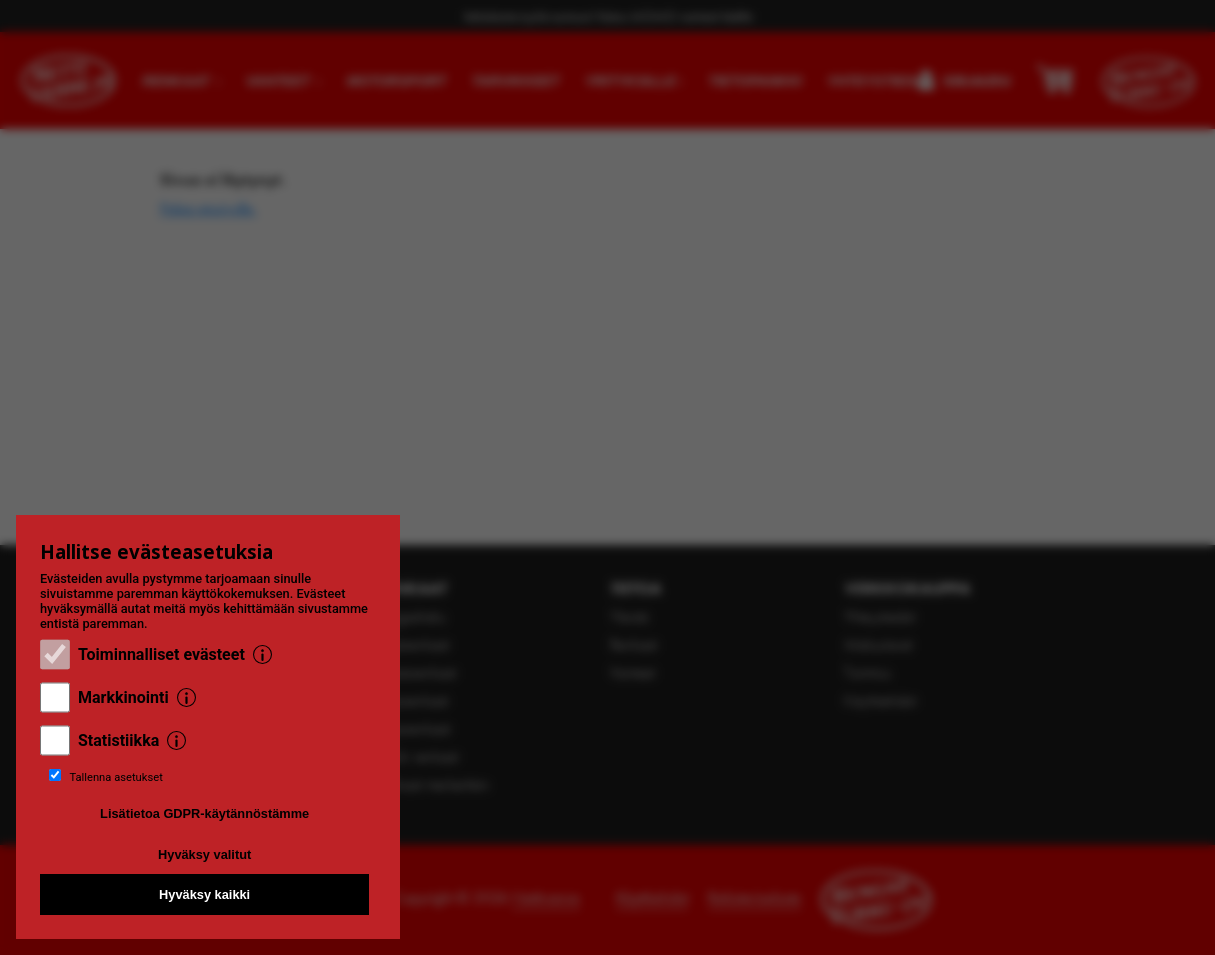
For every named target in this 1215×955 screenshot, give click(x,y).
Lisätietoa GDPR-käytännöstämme (204, 813)
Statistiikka (118, 740)
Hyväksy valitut (204, 854)
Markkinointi (123, 697)
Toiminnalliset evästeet (161, 654)
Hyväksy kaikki (204, 894)
